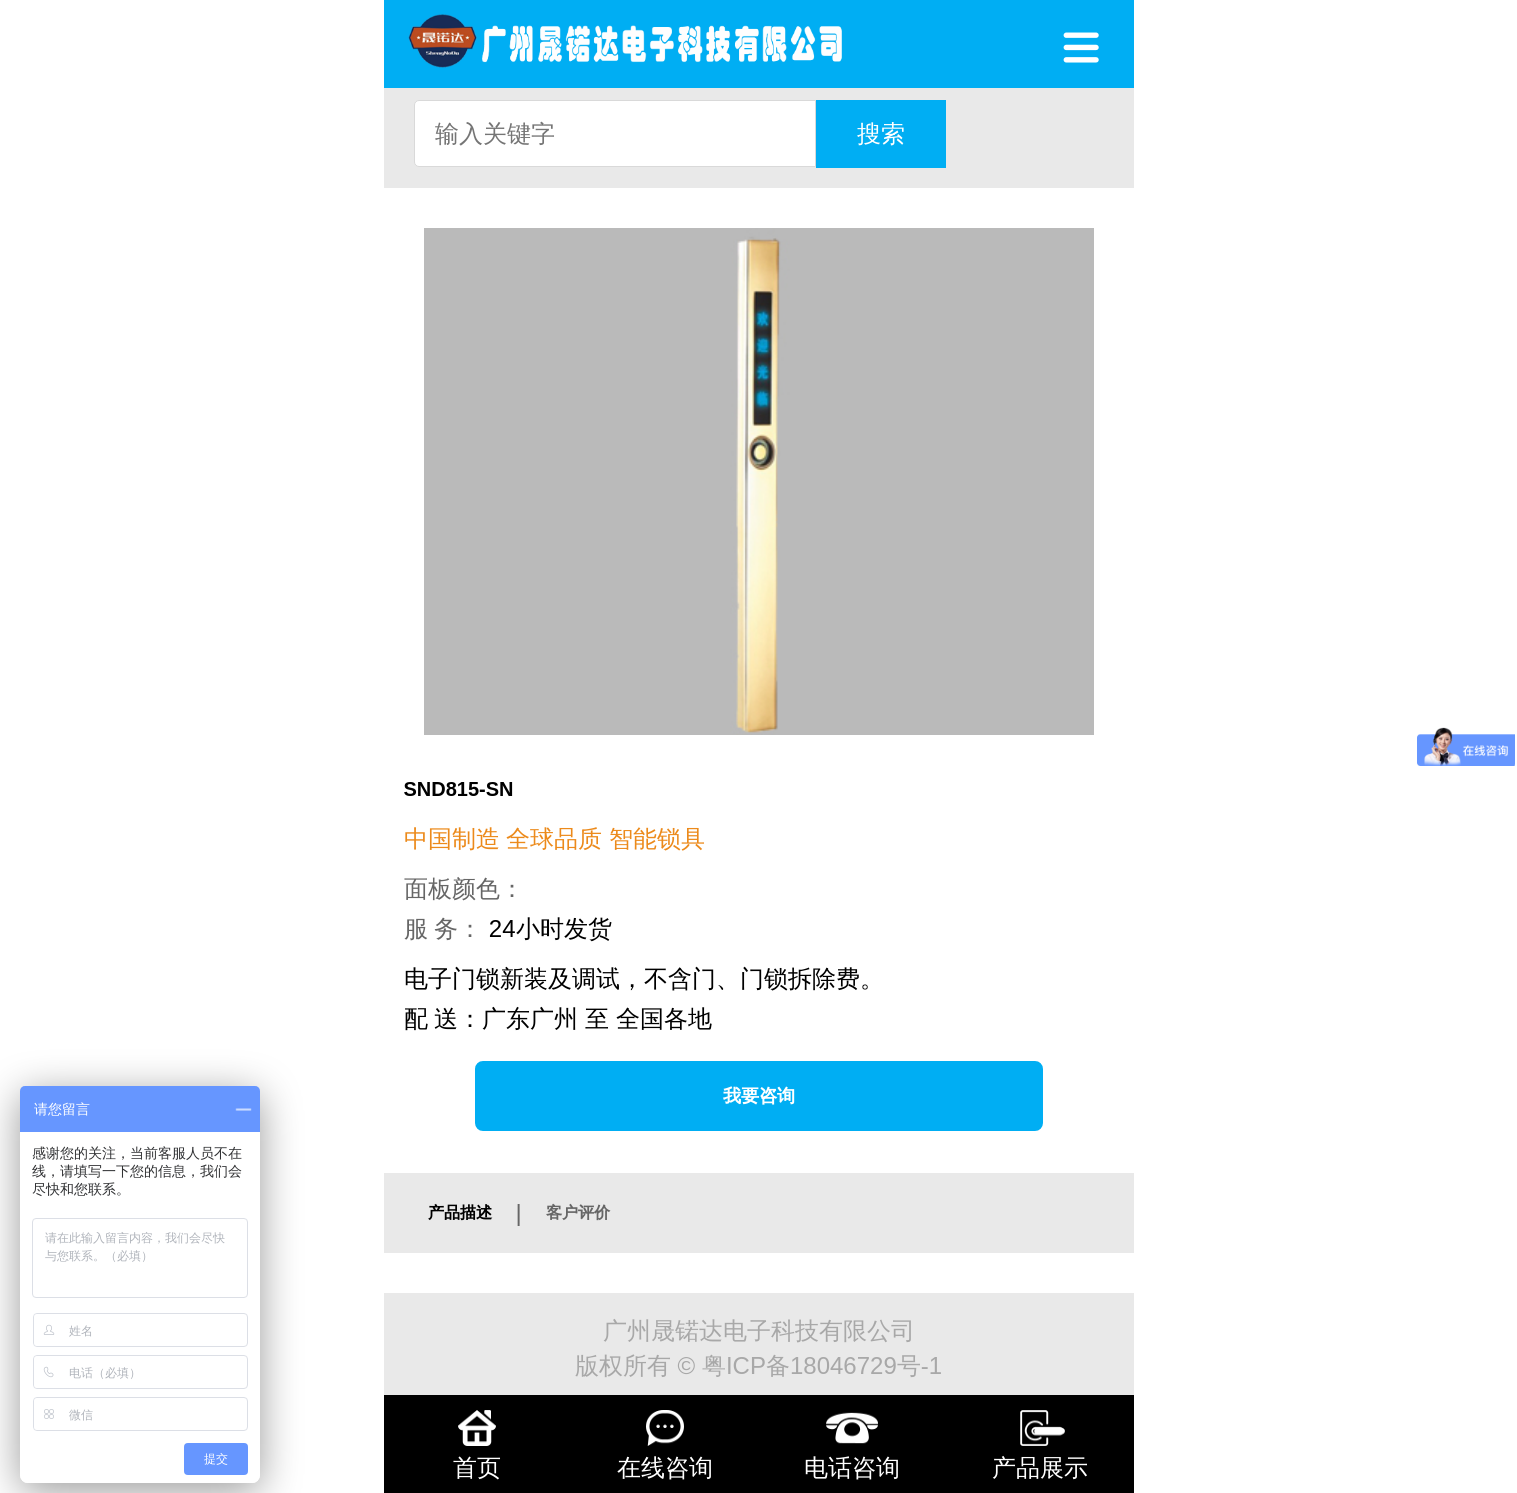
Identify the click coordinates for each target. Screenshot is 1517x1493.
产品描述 (460, 1212)
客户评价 (578, 1212)
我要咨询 (759, 1096)
